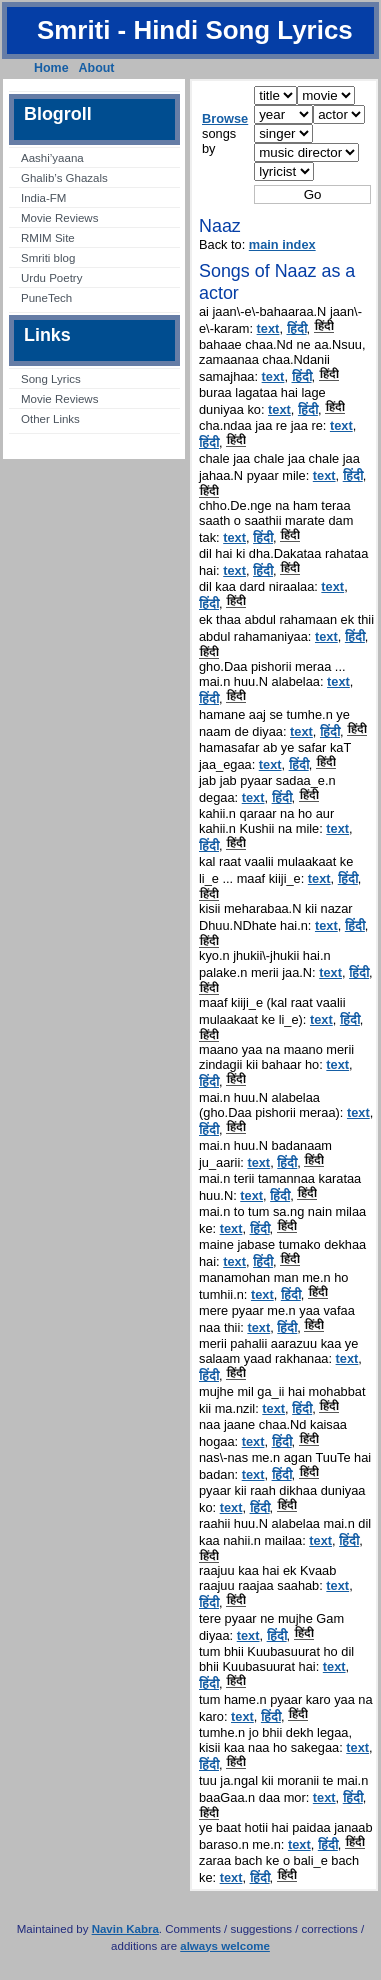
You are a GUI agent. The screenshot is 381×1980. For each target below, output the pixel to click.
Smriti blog (48, 258)
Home (51, 68)
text (268, 328)
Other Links (50, 419)
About (97, 68)
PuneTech (46, 298)
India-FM (43, 198)
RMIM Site (48, 238)
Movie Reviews (59, 218)
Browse (225, 118)
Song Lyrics (51, 379)
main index (282, 244)
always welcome (225, 1946)
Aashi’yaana (52, 158)
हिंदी (297, 328)
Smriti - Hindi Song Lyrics (195, 30)
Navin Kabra (125, 1929)
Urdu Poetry (51, 278)
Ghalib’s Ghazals (64, 178)
